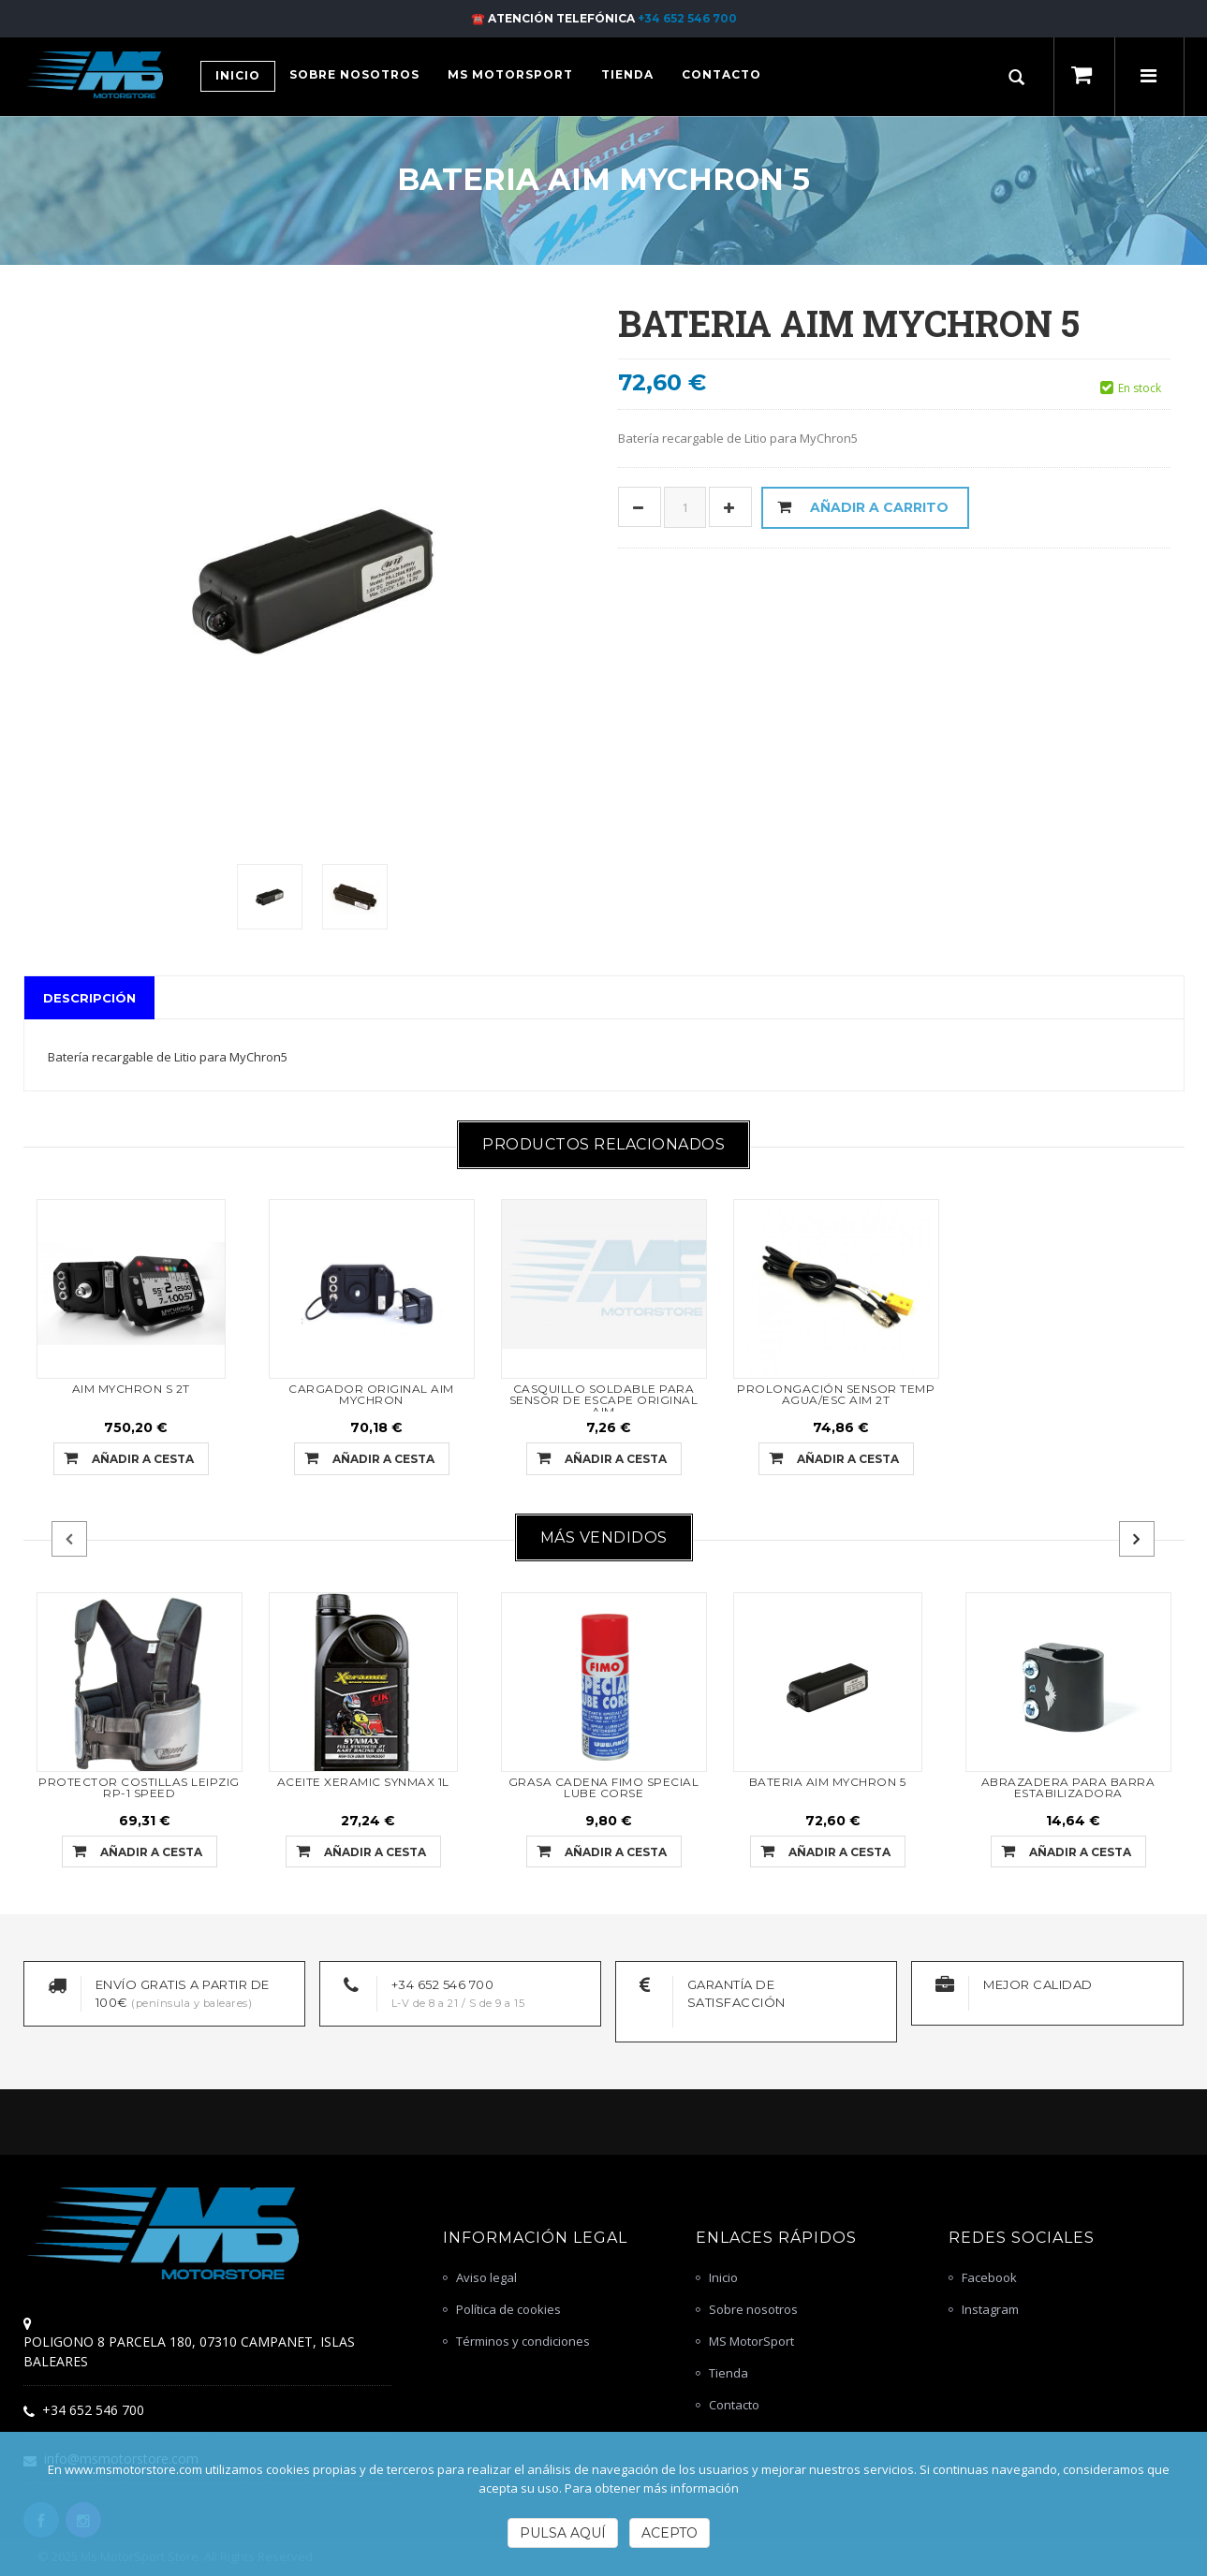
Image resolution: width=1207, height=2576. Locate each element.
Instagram (990, 2309)
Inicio (723, 2277)
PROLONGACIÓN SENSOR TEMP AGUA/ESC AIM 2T (836, 1394)
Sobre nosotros (753, 2309)
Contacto (734, 2404)
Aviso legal (486, 2277)
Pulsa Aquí (563, 2533)
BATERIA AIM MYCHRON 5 (827, 1782)
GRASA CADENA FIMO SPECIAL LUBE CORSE (603, 1787)
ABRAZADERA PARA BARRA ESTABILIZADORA (1068, 1787)
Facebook (989, 2277)
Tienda (728, 2372)
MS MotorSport (751, 2341)
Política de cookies (508, 2309)
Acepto (669, 2533)
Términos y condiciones (523, 2341)
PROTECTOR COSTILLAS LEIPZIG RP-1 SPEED (139, 1787)
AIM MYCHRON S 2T (131, 1389)
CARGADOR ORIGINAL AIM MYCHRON (371, 1394)
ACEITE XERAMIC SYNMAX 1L (363, 1782)
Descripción (89, 997)
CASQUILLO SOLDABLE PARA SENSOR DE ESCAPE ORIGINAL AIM (604, 1400)
